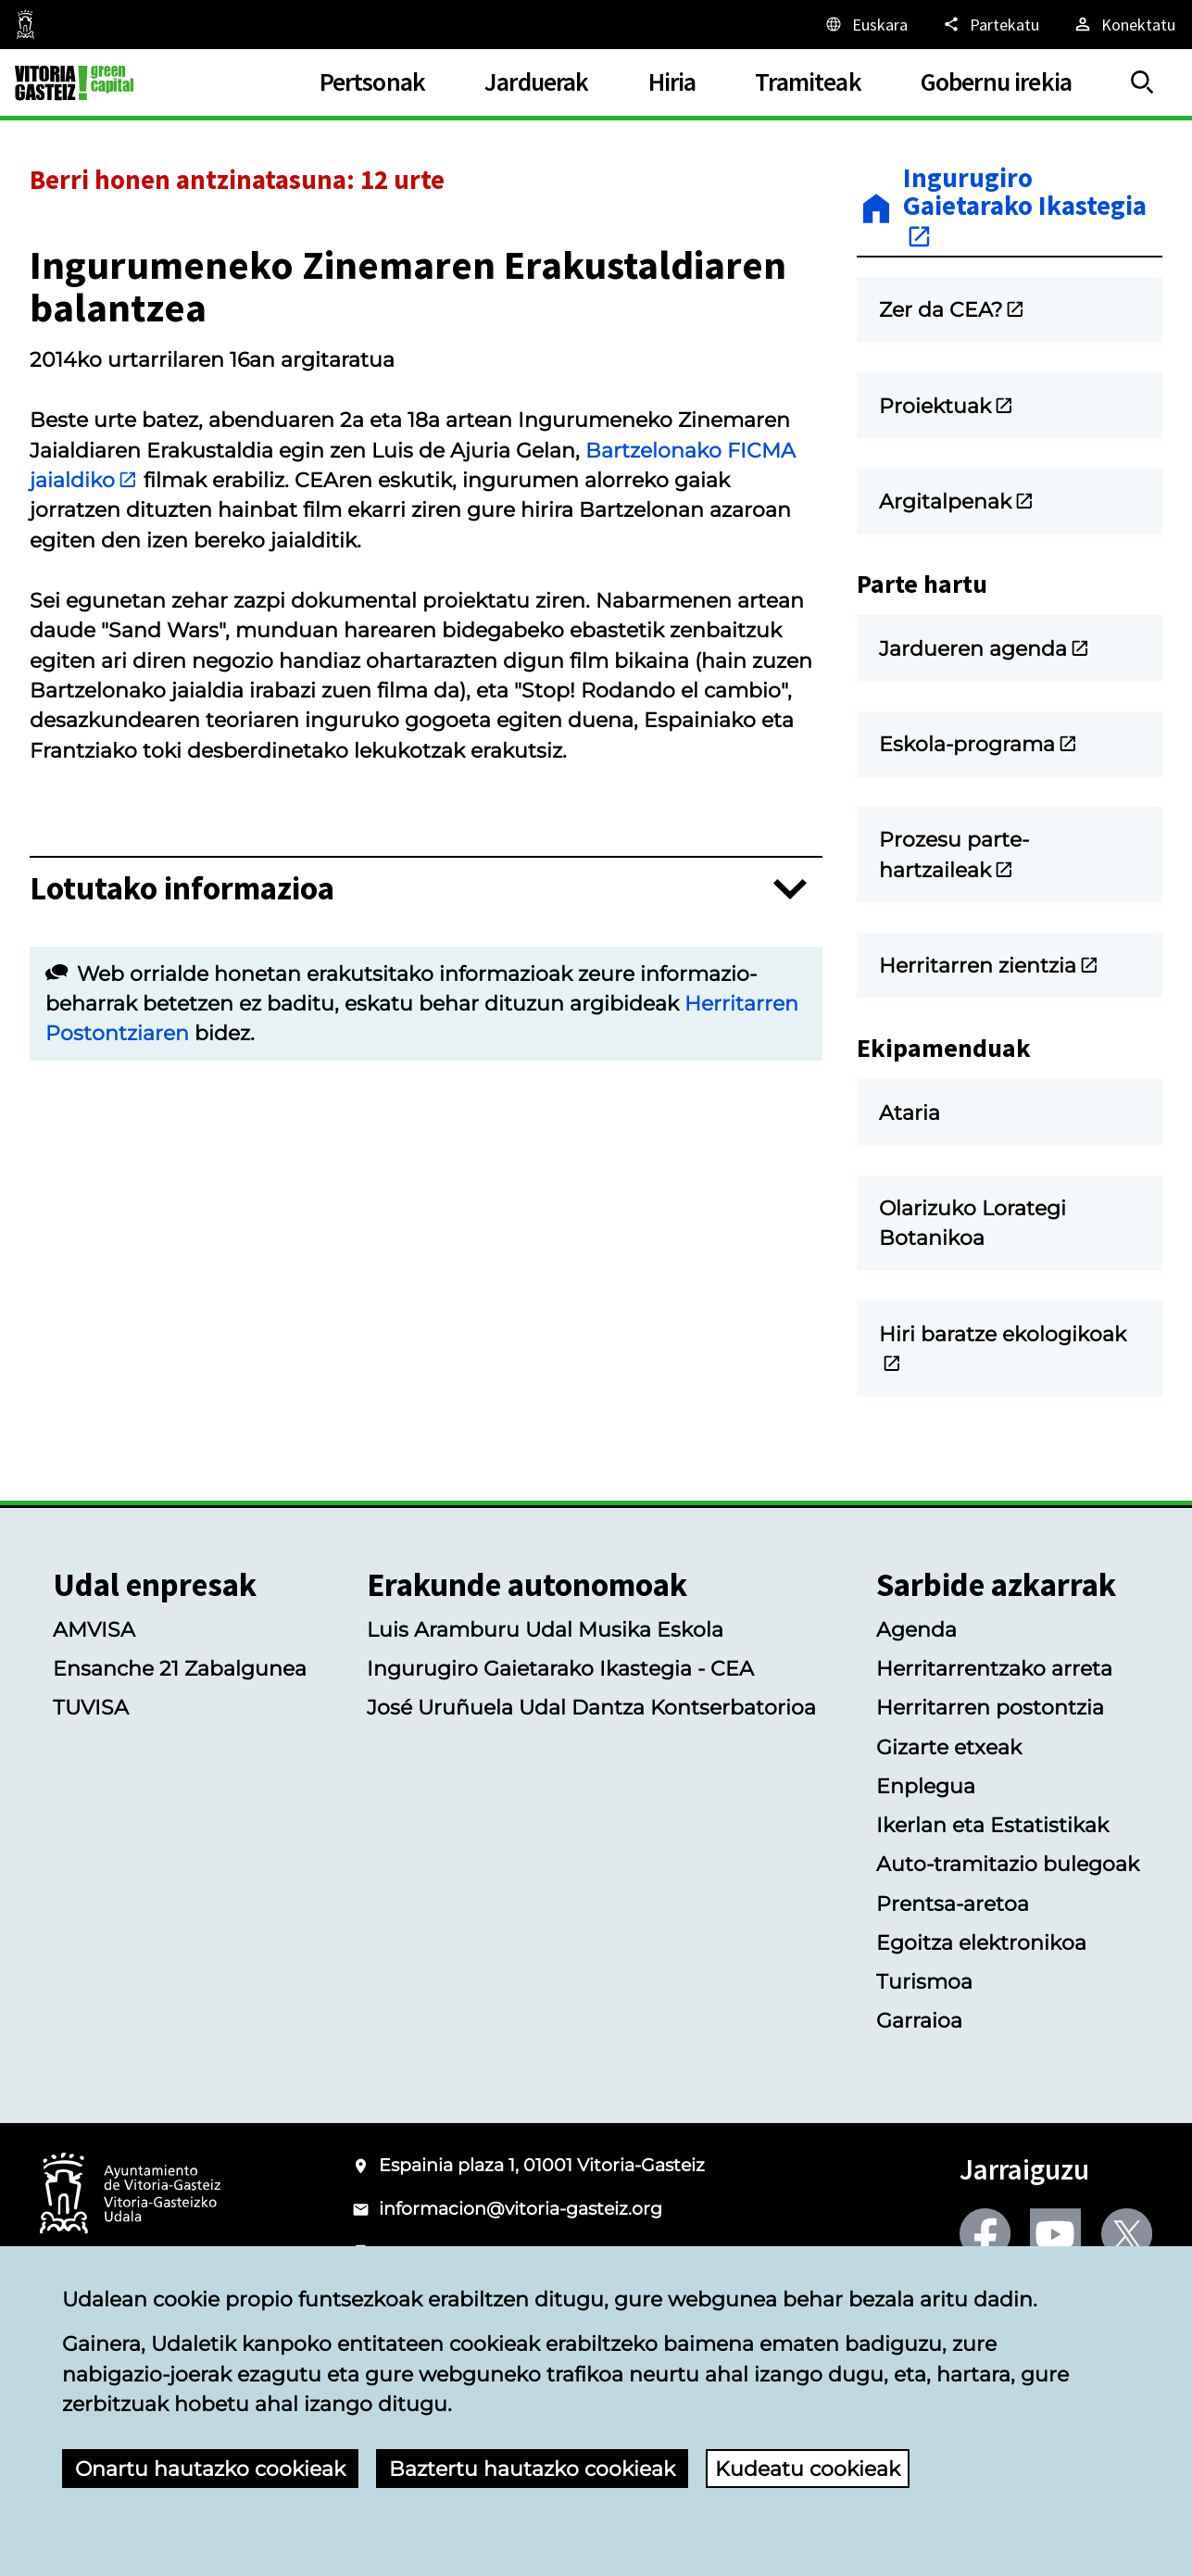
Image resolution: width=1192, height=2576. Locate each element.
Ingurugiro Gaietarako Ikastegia (1025, 207)
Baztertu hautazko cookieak (532, 2469)
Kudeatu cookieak (807, 2469)
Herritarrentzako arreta (994, 1668)
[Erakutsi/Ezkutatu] (1143, 83)
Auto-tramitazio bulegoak (1007, 1864)
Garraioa (919, 2020)
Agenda (916, 1629)
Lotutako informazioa (182, 889)
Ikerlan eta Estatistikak (992, 1825)
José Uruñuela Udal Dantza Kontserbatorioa (591, 1707)
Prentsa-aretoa (952, 1903)
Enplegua (925, 1786)
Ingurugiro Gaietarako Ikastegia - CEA (560, 1668)
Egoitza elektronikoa (981, 1942)
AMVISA (94, 1629)
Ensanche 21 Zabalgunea (180, 1668)
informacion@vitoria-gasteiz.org (520, 2208)
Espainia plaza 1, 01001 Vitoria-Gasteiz (542, 2165)
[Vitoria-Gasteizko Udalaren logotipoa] (130, 2195)
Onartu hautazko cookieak (210, 2469)
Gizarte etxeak (949, 1747)
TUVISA (91, 1707)
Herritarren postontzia (990, 1707)
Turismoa (924, 1981)
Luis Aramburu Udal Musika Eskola (545, 1629)
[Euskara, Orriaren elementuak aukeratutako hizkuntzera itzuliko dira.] (865, 24)
